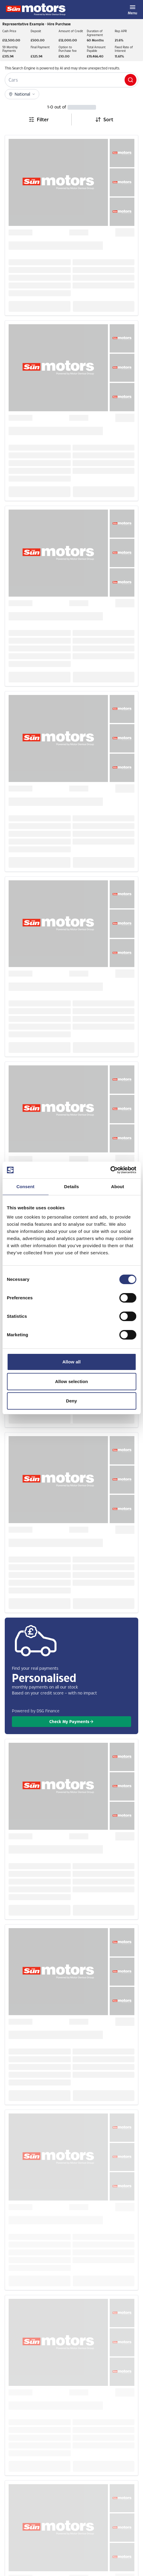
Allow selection (71, 1381)
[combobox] (104, 119)
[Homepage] (35, 9)
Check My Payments (71, 1721)
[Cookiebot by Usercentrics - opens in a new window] (110, 1170)
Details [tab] (71, 1186)
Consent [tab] (25, 1186)
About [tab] (117, 1186)
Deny (71, 1400)
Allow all (71, 1361)
